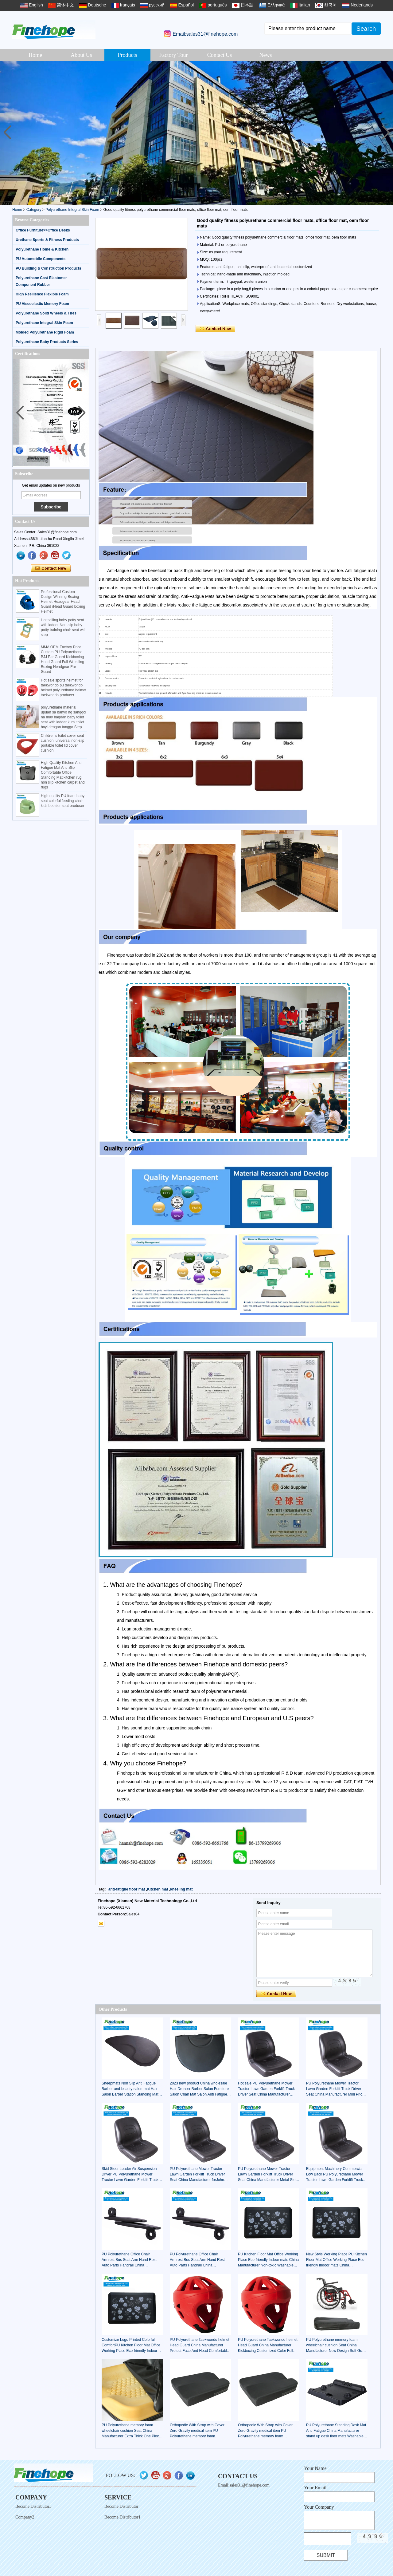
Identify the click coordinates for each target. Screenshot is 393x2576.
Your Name (315, 2468)
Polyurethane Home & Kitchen (42, 249)
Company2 (24, 2517)
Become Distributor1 (122, 2517)
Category (33, 209)
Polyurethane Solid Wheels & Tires (46, 313)
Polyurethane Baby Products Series (47, 342)
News (265, 55)
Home (35, 55)
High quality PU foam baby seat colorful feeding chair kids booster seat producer (62, 801)
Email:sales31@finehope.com (205, 34)
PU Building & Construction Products (48, 268)
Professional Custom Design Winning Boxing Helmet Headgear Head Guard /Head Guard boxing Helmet (63, 602)
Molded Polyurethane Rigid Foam (45, 332)
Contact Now (51, 568)
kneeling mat (181, 1889)
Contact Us (219, 55)
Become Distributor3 (33, 2506)
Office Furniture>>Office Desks (43, 230)
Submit (326, 2555)
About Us (81, 55)
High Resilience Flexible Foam (42, 294)
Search (366, 28)
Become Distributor (121, 2506)
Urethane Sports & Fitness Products (47, 240)
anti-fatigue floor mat (126, 1889)
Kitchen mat (157, 1889)
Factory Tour (173, 55)
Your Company (319, 2507)
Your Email (315, 2487)
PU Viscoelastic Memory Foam (42, 304)
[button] (386, 133)
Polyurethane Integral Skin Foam (72, 209)
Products (127, 55)
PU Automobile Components (40, 259)
